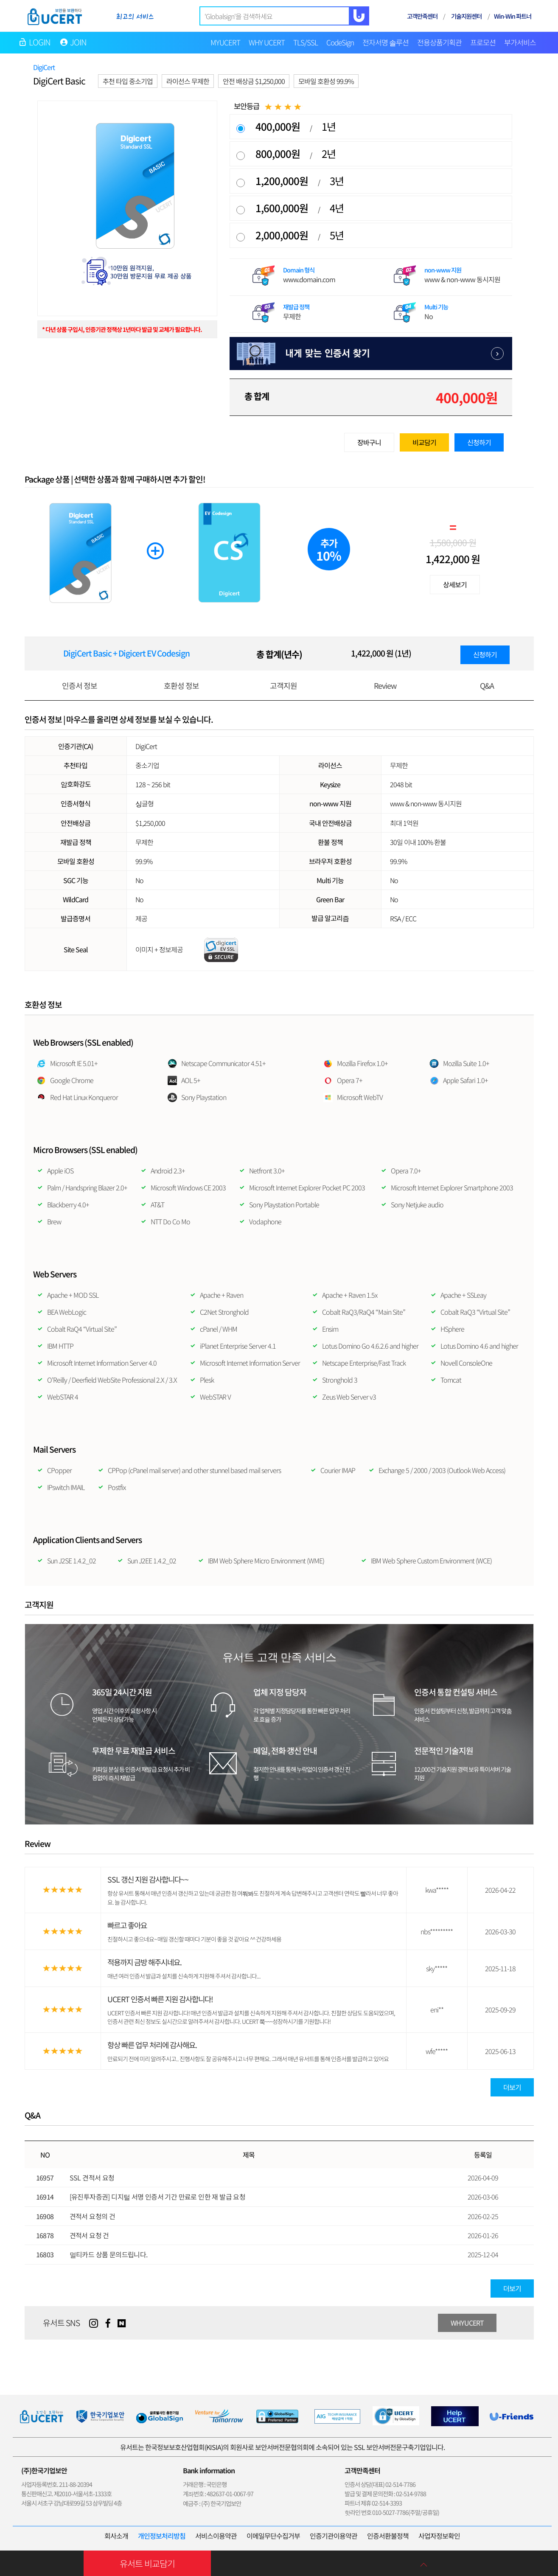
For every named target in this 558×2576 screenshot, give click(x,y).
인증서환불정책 (388, 2536)
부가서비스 (520, 42)
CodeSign (340, 42)
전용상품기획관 (439, 42)
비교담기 (424, 442)
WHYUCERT (467, 2323)
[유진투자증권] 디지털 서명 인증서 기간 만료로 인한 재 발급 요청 (158, 2197)
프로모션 (483, 42)
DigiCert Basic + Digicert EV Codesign (126, 653)
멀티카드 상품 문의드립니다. (109, 2254)
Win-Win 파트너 (512, 15)
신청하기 (479, 442)
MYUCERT (225, 42)
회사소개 (116, 2536)
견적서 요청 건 (89, 2235)
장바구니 (369, 442)
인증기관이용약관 (333, 2536)
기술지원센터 (466, 15)
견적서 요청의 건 (93, 2216)
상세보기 (455, 584)
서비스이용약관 (216, 2536)
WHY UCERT (267, 42)
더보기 (512, 2087)
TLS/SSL (305, 42)
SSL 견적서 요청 (92, 2177)
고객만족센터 (422, 15)
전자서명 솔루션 (385, 42)
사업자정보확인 (439, 2536)
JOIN (78, 42)
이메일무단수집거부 (273, 2536)
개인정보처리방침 (161, 2536)
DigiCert (44, 67)
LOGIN (40, 42)
